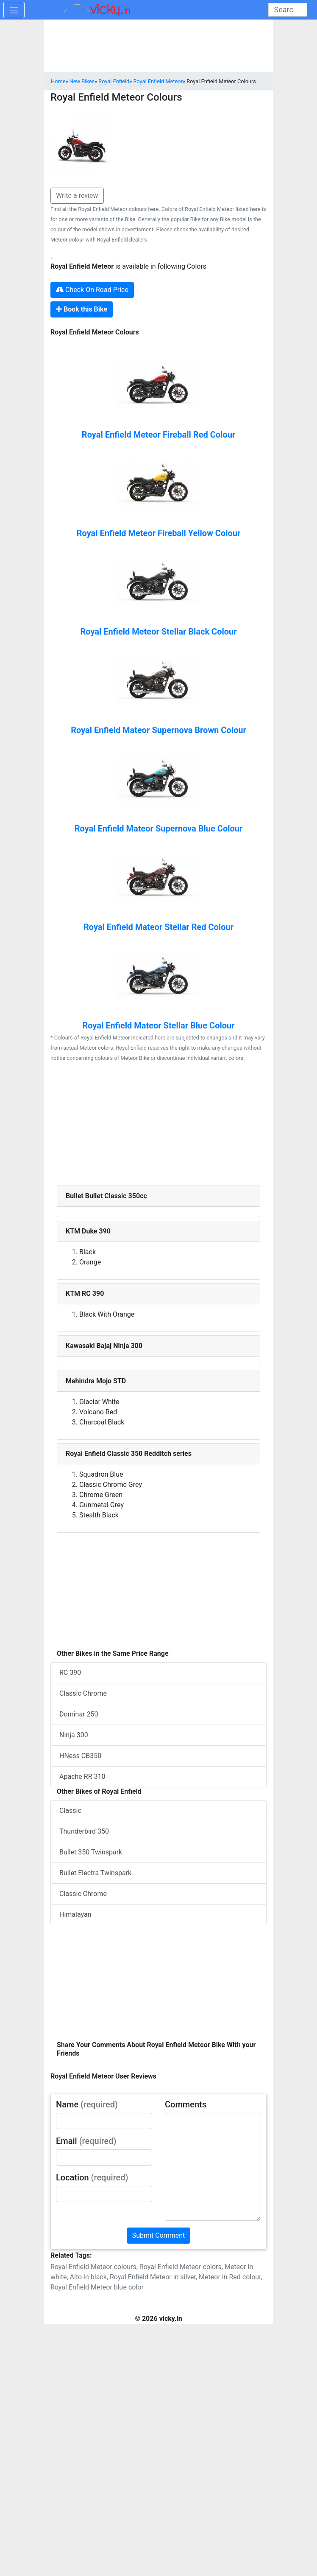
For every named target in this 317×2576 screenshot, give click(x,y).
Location (92, 2177)
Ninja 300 (73, 1735)
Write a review (77, 195)
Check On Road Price (92, 290)
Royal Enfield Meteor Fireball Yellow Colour (159, 533)
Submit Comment (158, 2235)
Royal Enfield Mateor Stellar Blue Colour (158, 1025)
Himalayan (75, 1914)
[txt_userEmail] (104, 2157)
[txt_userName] (104, 2121)
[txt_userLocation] (104, 2194)
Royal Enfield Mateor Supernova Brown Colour (158, 730)
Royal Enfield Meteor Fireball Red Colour (158, 435)
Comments (185, 2104)
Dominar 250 (78, 1714)
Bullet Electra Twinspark (95, 1873)
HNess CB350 (80, 1756)
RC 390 (70, 1673)
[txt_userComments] (213, 2167)
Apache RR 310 (82, 1777)
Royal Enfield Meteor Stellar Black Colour (158, 631)
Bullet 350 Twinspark (90, 1852)
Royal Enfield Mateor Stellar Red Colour (158, 927)
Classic (70, 1810)
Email (86, 2141)
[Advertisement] (158, 1126)
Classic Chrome (83, 1693)
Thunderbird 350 (84, 1831)
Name (87, 2104)
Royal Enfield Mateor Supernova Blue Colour (159, 828)
